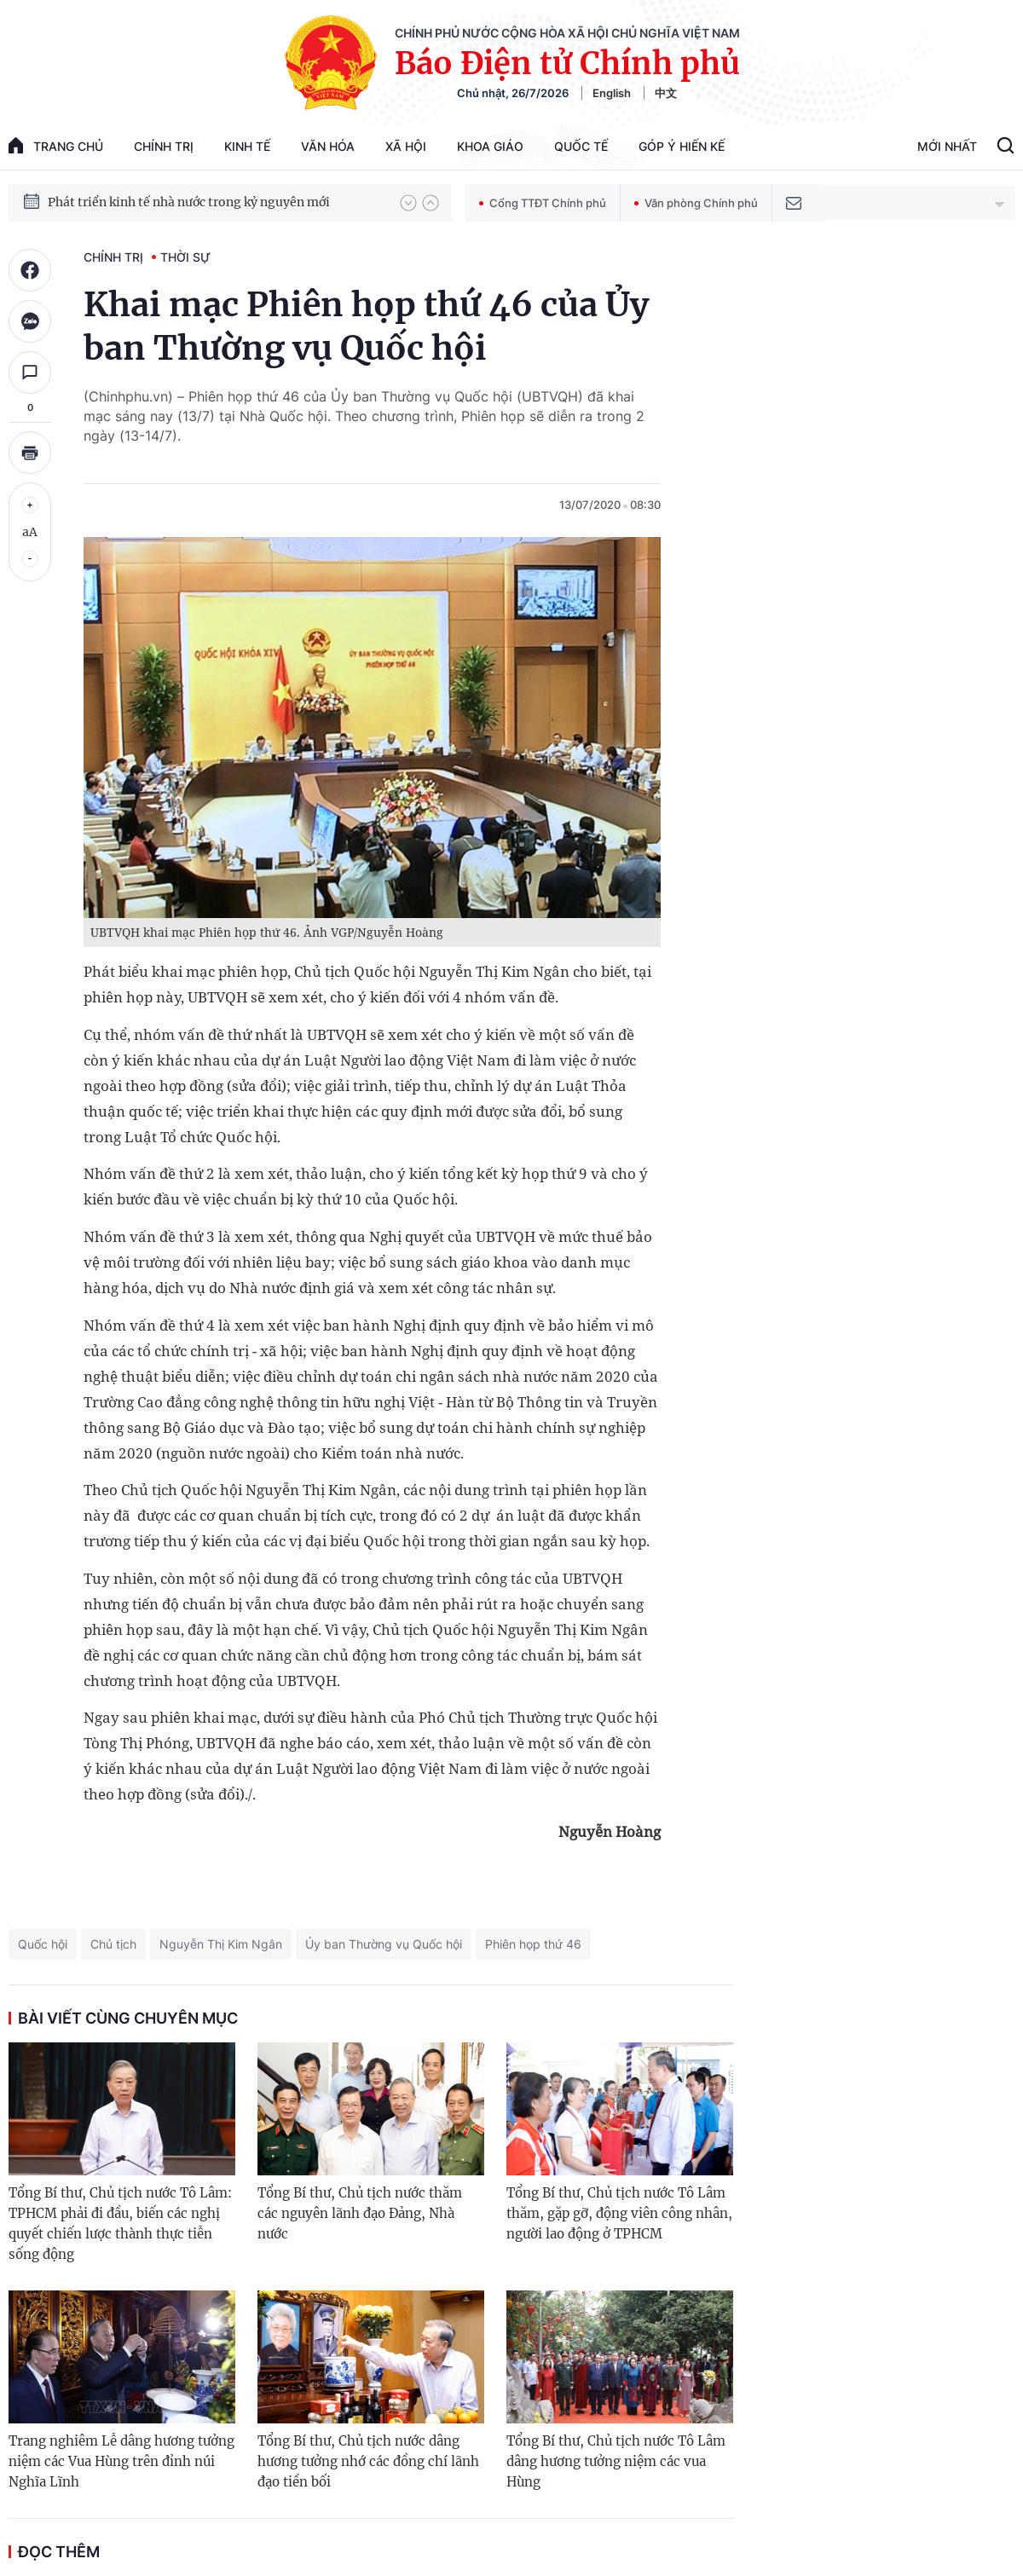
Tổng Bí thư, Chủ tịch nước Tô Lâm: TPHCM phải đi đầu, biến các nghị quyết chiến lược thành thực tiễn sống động (120, 2223)
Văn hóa (328, 146)
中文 (666, 93)
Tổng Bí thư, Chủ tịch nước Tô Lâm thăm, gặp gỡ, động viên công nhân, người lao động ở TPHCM (619, 2213)
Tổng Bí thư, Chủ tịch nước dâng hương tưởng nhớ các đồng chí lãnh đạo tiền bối (368, 2461)
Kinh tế (247, 146)
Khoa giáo (490, 146)
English (611, 93)
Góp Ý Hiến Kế (682, 146)
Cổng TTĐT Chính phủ (542, 203)
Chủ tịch (113, 1944)
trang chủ (56, 145)
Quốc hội (42, 1944)
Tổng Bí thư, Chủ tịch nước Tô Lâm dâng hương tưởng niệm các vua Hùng (615, 2461)
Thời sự (185, 257)
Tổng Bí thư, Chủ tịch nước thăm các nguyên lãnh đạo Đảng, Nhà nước (359, 2213)
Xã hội (405, 146)
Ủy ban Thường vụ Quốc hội (383, 1944)
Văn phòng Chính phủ (696, 203)
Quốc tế (581, 146)
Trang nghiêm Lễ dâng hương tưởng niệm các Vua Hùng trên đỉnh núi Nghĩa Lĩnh (121, 2461)
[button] (408, 202)
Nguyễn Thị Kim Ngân (220, 1944)
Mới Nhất (947, 146)
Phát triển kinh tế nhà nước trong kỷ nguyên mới (189, 213)
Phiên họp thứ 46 (533, 1944)
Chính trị (164, 146)
